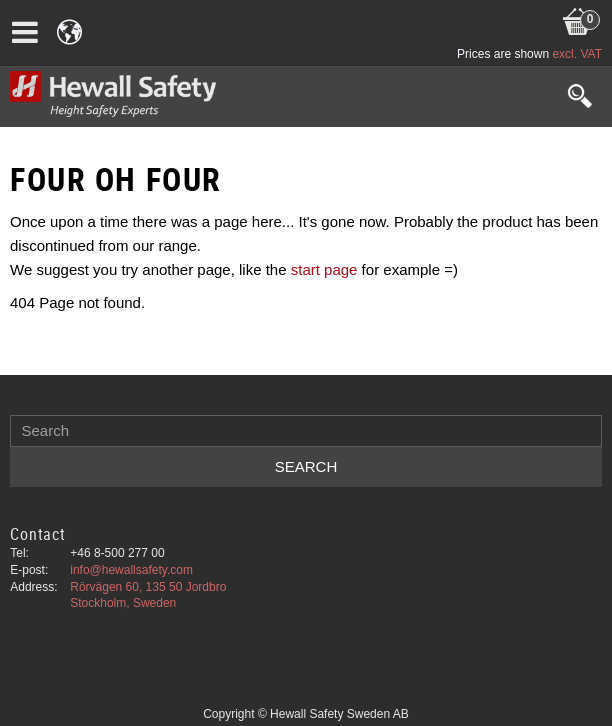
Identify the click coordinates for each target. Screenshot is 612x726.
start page (324, 269)
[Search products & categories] (306, 431)
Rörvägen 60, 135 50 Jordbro (148, 587)
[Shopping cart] (577, 1)
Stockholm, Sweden (123, 603)
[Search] (306, 467)
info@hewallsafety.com (131, 570)
